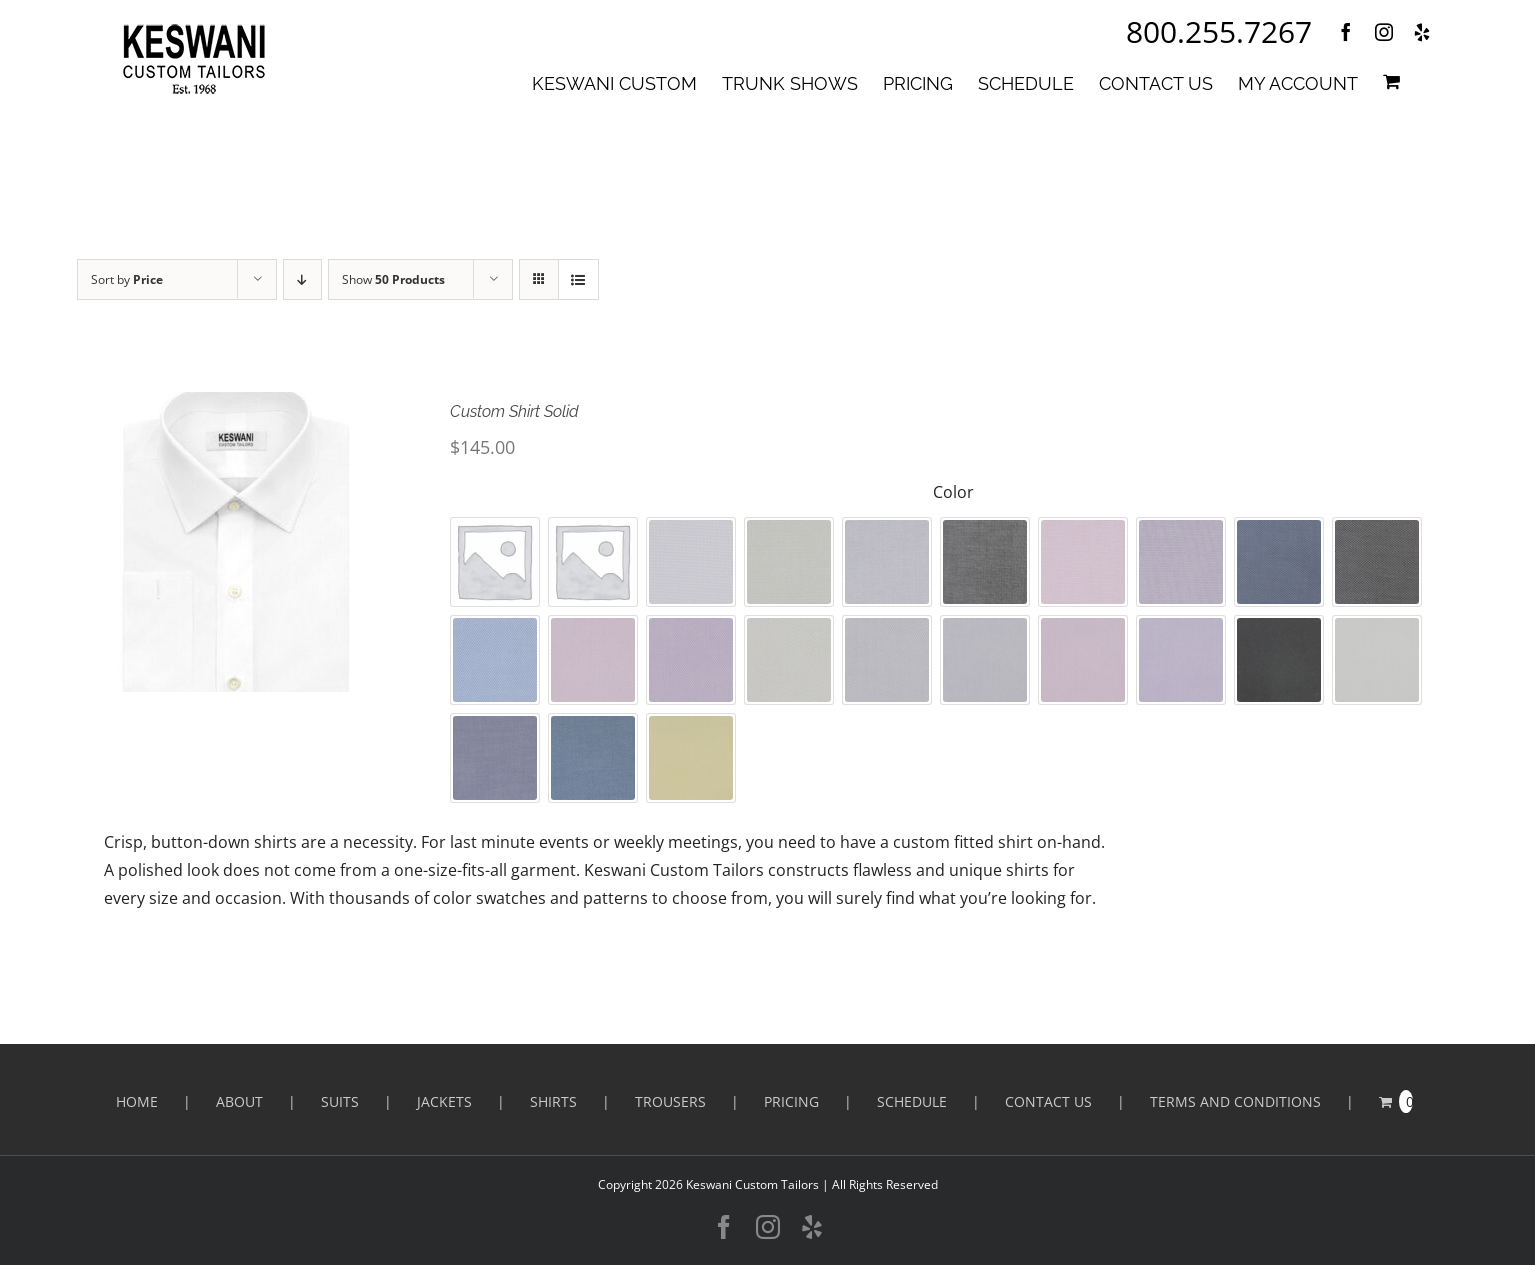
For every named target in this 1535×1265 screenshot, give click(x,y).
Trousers (670, 1101)
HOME (137, 1101)
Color (953, 492)
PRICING (791, 1101)
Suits (340, 1101)
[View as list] (578, 279)
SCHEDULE (912, 1101)
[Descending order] (302, 279)
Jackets (444, 1101)
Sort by (127, 279)
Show (393, 279)
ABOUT (239, 1101)
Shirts (553, 1101)
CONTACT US (1048, 1101)
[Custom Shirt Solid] (236, 542)
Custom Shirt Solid (514, 411)
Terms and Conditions (1235, 1101)
